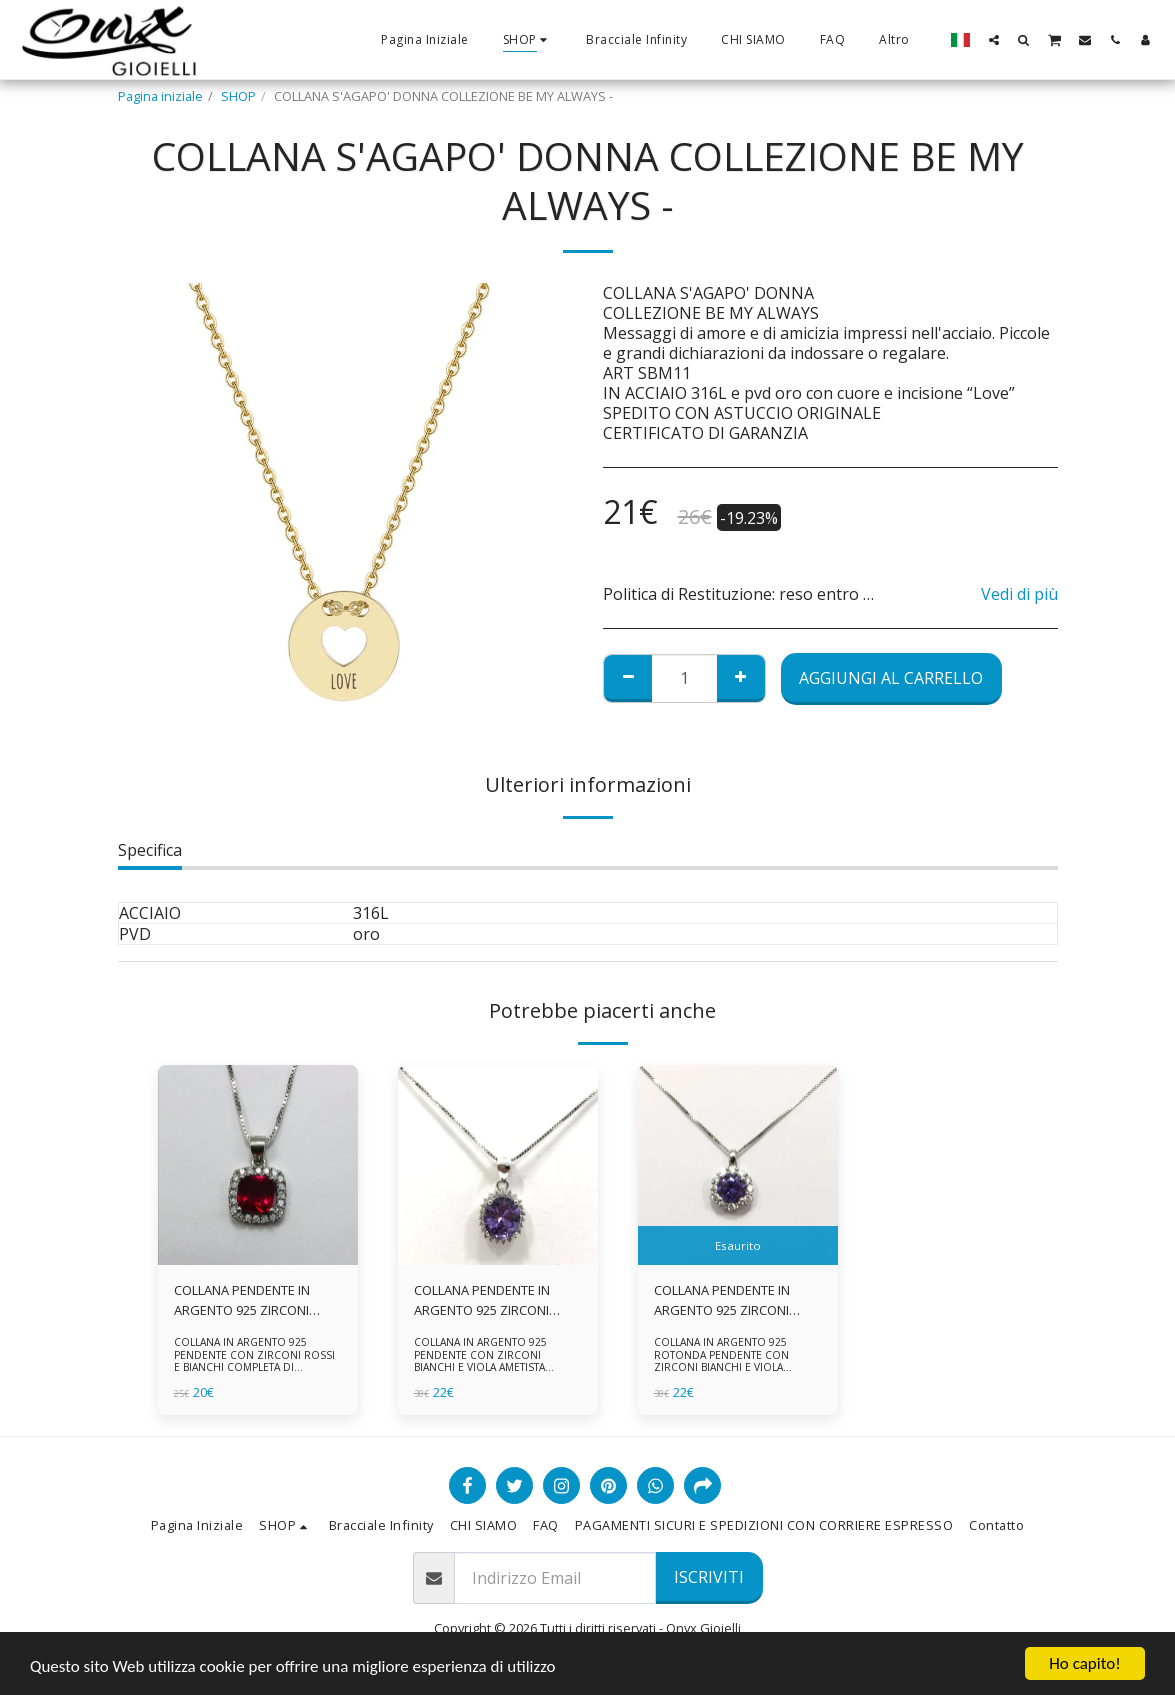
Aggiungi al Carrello (891, 678)
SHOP (238, 96)
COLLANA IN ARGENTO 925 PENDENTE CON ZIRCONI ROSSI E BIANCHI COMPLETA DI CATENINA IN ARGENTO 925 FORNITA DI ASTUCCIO (254, 1367)
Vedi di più (1019, 594)
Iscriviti (709, 1577)
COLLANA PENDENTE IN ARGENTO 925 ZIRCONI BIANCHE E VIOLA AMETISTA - (735, 1300)
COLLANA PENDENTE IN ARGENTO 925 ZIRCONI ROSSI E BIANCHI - (242, 1300)
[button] (994, 39)
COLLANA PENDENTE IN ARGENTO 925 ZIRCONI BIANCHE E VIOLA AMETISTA (495, 1300)
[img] (258, 1165)
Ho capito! (1084, 1663)
